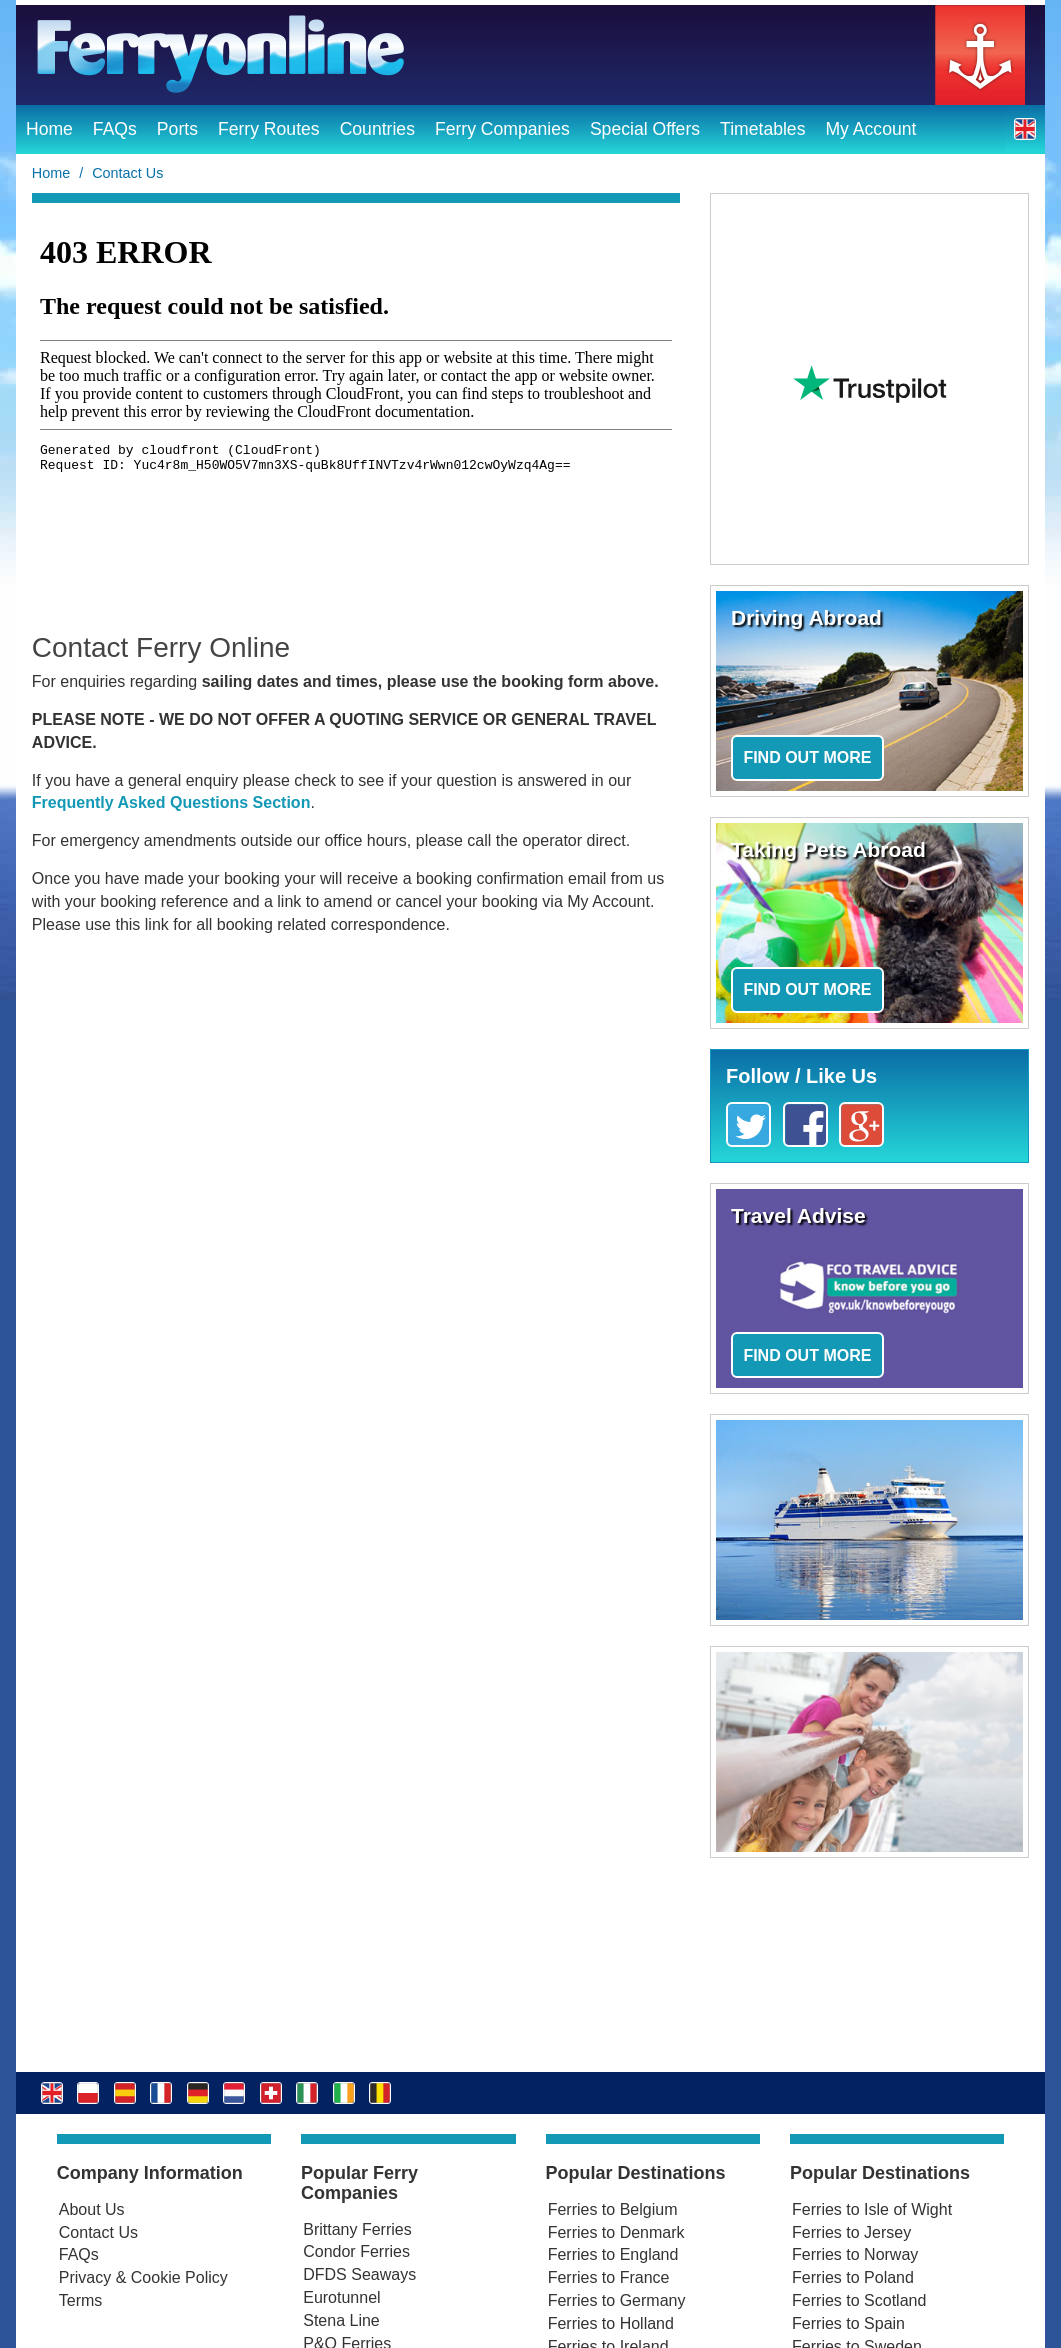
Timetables (762, 129)
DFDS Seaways (359, 2274)
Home (49, 129)
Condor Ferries (356, 2251)
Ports (177, 129)
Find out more (807, 757)
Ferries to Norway (855, 2254)
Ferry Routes (269, 129)
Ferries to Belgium (613, 2209)
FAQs (115, 129)
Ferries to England (613, 2254)
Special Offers (645, 129)
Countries (377, 129)
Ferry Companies (502, 129)
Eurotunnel (341, 2297)
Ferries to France (609, 2277)
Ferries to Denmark (616, 2232)
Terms (81, 2300)
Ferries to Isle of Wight (872, 2209)
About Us (92, 2209)
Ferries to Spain (848, 2323)
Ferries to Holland (611, 2323)
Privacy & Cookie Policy (143, 2277)
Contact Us (98, 2232)
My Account (870, 129)
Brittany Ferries (357, 2229)
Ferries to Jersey (851, 2232)
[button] (1025, 128)
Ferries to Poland (853, 2277)
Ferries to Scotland (859, 2300)
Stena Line (341, 2320)
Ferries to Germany (617, 2300)
